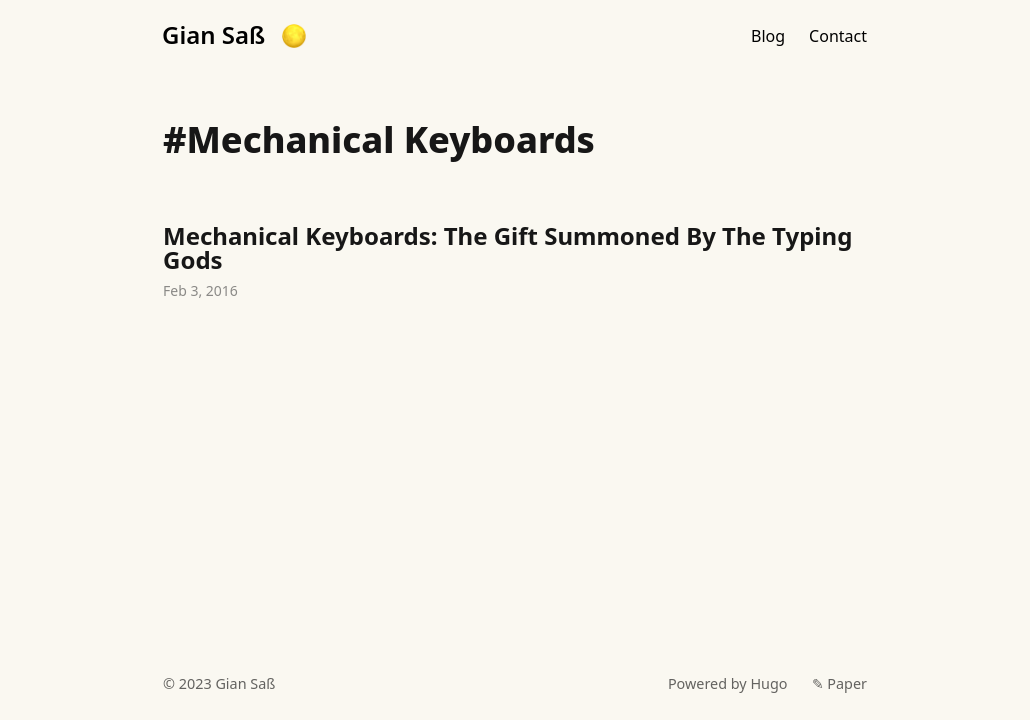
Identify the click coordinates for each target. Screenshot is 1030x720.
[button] (294, 36)
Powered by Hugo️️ (728, 683)
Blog (768, 36)
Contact (838, 36)
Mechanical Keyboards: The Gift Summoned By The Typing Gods (515, 264)
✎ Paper (839, 683)
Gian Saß (213, 35)
